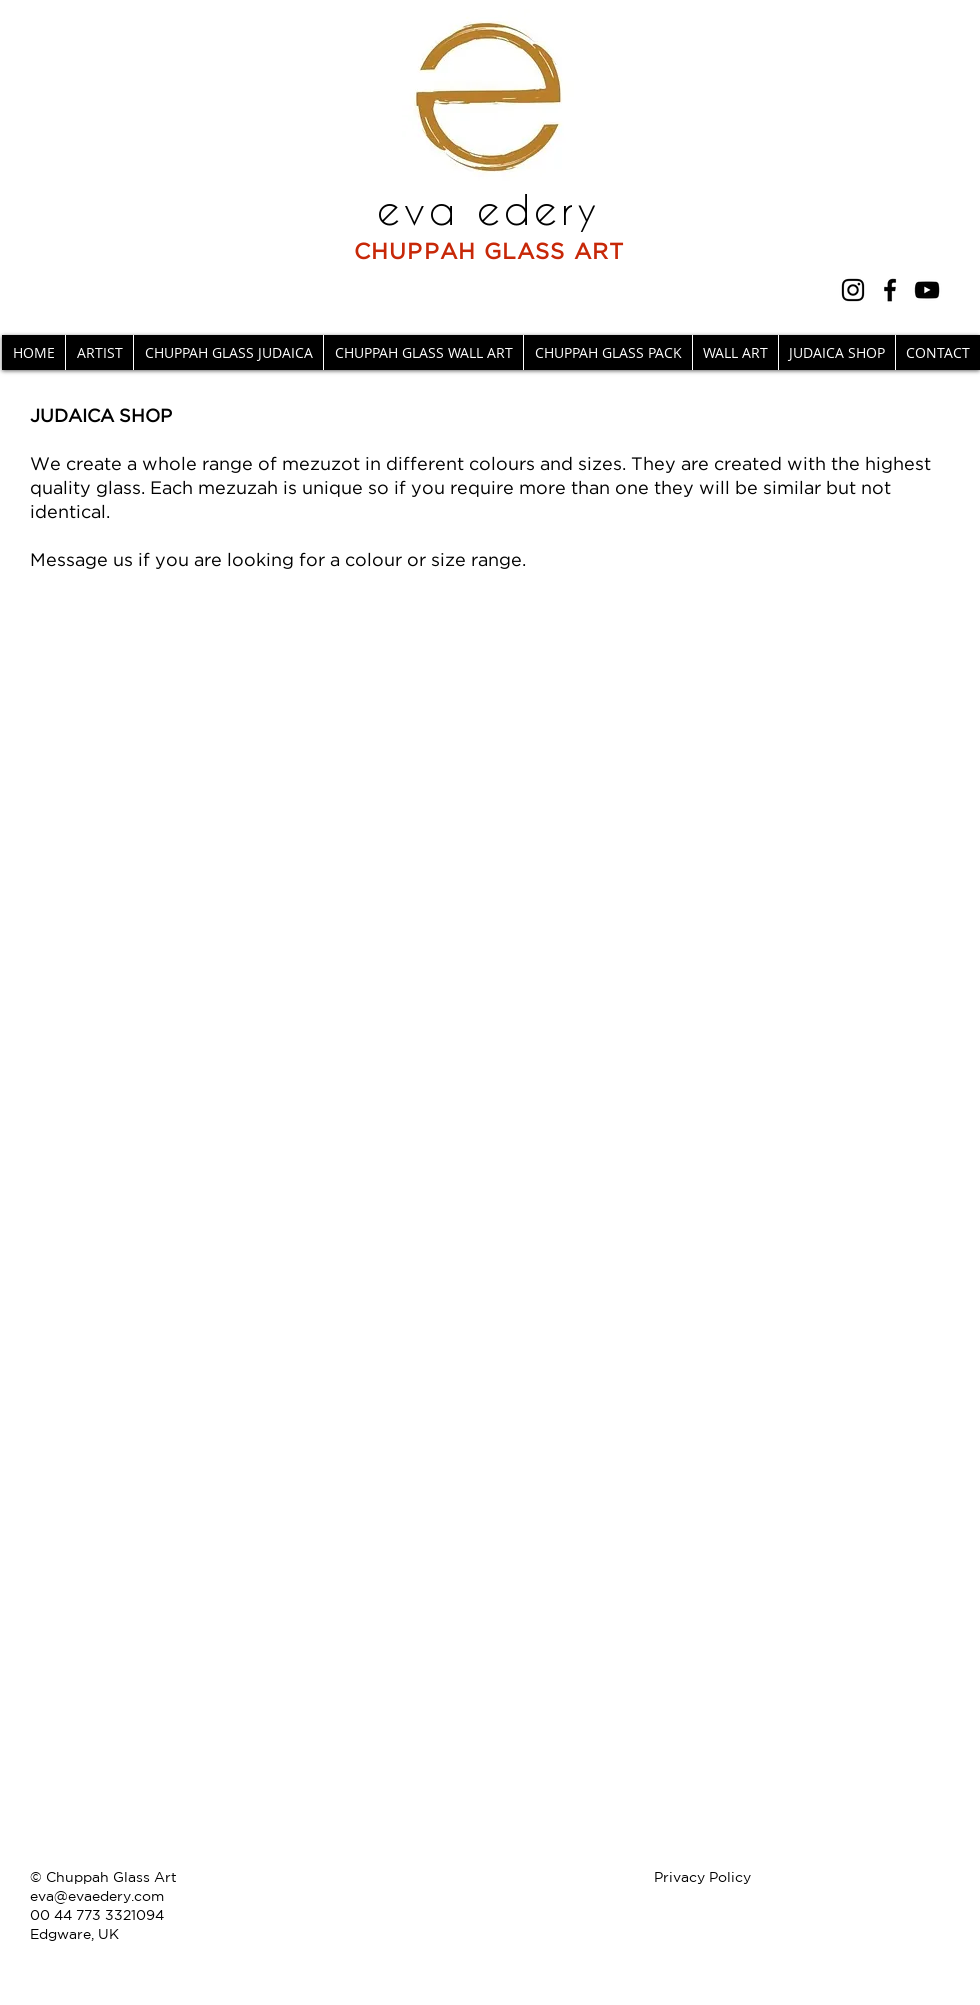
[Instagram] (853, 290)
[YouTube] (927, 290)
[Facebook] (890, 290)
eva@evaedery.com (97, 1896)
